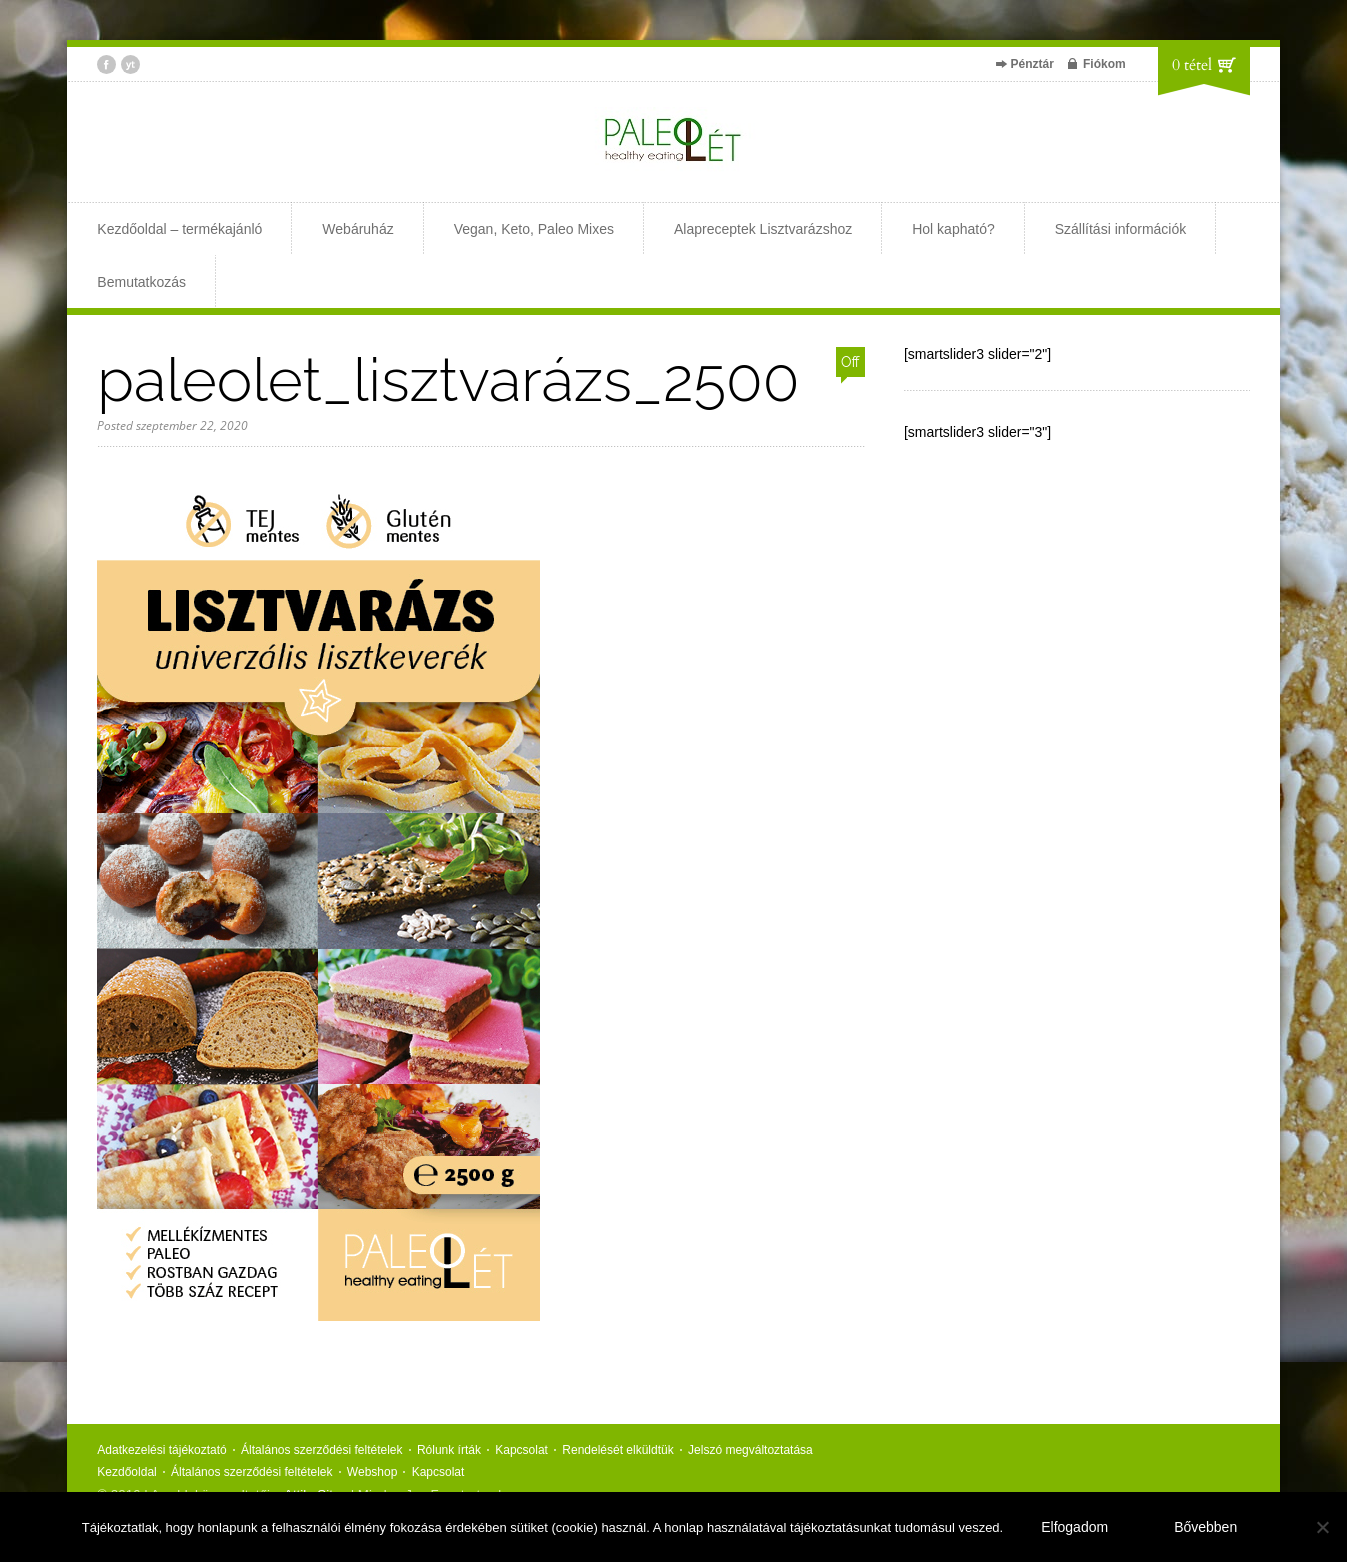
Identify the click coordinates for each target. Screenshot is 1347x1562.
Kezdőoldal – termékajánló (179, 229)
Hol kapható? (953, 229)
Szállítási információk (1121, 229)
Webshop (372, 1472)
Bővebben (1205, 1527)
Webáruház (357, 229)
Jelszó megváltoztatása (750, 1450)
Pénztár (1032, 64)
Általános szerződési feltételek (321, 1450)
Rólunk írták (449, 1450)
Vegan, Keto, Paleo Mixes (534, 229)
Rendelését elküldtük (617, 1450)
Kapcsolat (521, 1450)
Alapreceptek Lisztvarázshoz (763, 229)
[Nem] (1322, 1527)
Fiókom (1104, 64)
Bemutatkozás (141, 282)
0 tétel (1192, 65)
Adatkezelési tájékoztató (161, 1450)
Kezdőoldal (126, 1472)
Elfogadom (1074, 1527)
